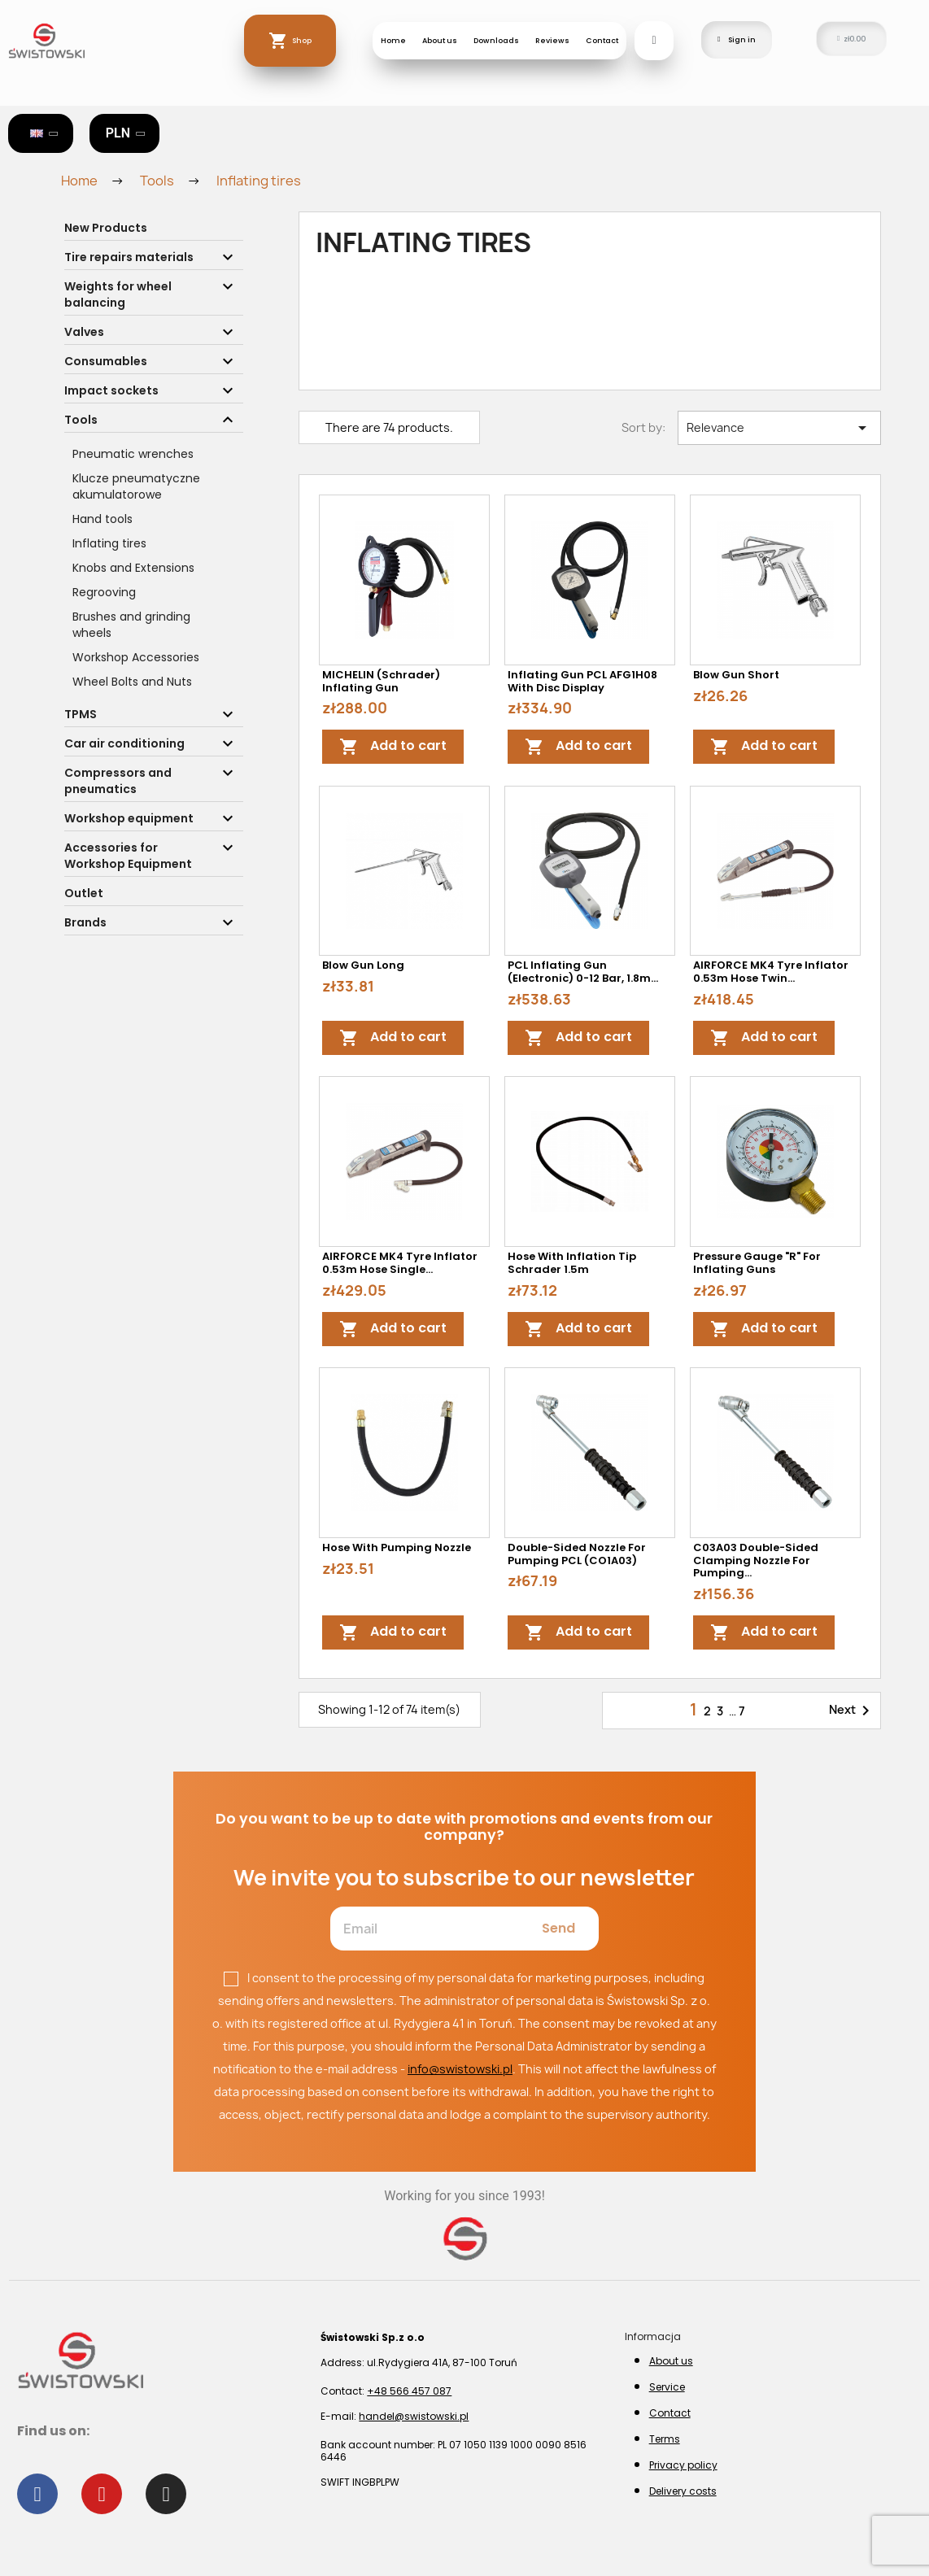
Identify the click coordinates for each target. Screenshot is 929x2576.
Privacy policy (683, 2465)
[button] (654, 40)
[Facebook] (37, 2494)
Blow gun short (736, 674)
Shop (302, 40)
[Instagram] (166, 2494)
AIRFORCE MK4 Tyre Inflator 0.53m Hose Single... (400, 1263)
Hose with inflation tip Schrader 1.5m (572, 1263)
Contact (602, 40)
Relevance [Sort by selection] (779, 428)
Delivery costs (683, 2491)
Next (852, 1710)
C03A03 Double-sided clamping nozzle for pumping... (755, 1560)
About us (439, 40)
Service (667, 2387)
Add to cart (393, 747)
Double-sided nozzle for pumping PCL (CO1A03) (577, 1554)
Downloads (496, 40)
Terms (664, 2439)
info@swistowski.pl (460, 2069)
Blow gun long (363, 965)
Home (393, 40)
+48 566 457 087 (409, 2391)
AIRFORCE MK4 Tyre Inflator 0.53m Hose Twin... (770, 971)
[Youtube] (101, 2494)
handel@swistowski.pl (414, 2416)
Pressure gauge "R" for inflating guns (757, 1263)
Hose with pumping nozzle (396, 1547)
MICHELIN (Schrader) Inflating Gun (381, 681)
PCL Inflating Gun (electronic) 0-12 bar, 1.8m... (583, 971)
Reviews (552, 40)
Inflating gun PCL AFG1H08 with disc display (582, 681)
